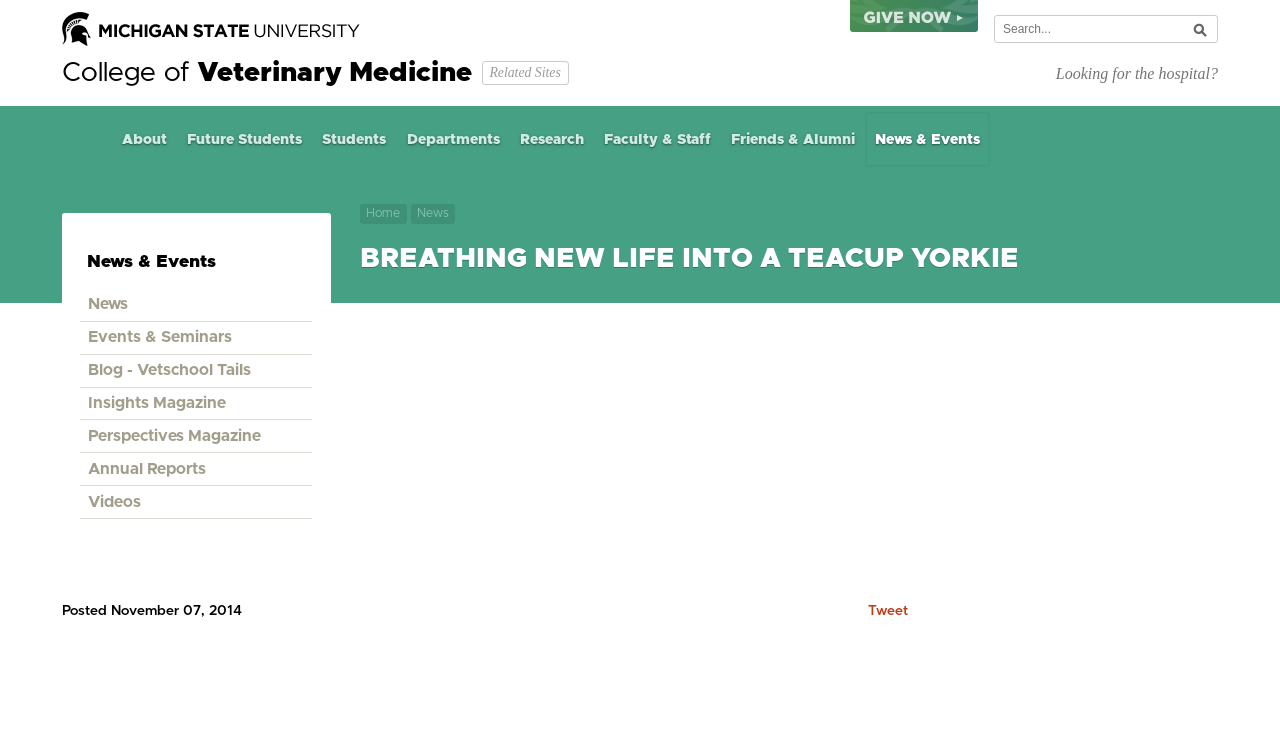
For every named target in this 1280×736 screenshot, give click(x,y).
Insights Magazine (157, 403)
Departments (453, 140)
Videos (114, 502)
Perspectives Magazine (174, 436)
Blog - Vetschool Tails (169, 370)
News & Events (927, 140)
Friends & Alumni (793, 140)
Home (87, 139)
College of (267, 73)
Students (354, 140)
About (144, 140)
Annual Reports (147, 469)
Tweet (888, 611)
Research (552, 140)
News (433, 213)
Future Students (244, 140)
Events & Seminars (160, 337)
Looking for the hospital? (1137, 73)
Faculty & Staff (657, 140)
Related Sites (524, 72)
